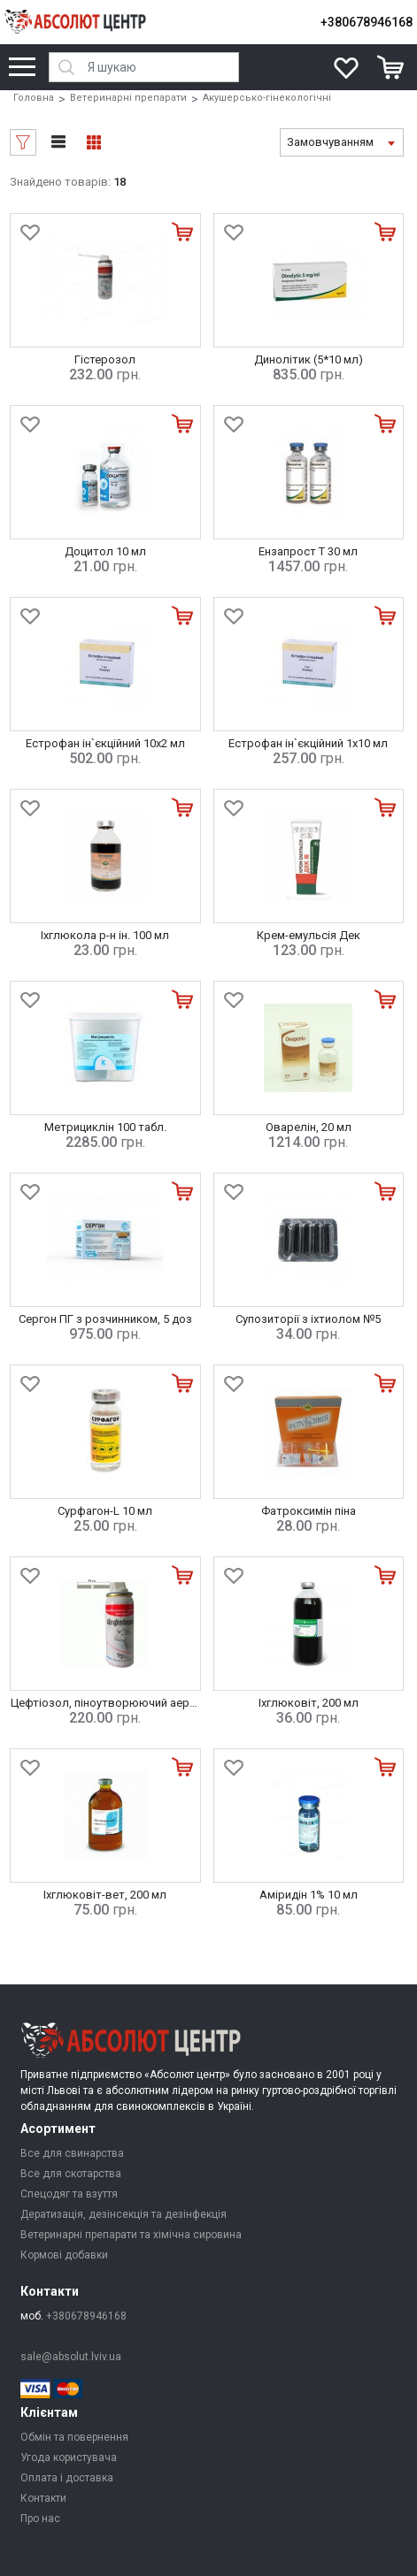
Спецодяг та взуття (69, 2194)
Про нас (40, 2518)
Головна (33, 97)
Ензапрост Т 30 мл (308, 551)
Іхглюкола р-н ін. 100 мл (105, 935)
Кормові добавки (64, 2255)
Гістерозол (104, 359)
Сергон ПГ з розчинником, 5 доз (105, 1319)
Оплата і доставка (66, 2478)
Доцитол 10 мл (105, 551)
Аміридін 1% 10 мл (308, 1894)
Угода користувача (68, 2457)
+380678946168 (366, 22)
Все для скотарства (70, 2173)
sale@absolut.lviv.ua (70, 2357)
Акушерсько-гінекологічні (267, 97)
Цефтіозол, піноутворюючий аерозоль (117, 1702)
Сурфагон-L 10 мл (105, 1510)
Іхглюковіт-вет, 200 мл (104, 1894)
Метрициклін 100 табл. (105, 1127)
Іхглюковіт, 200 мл (309, 1702)
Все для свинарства (72, 2153)
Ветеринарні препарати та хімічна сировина (131, 2234)
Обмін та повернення (74, 2437)
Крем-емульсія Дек (308, 935)
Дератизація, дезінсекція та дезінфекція (123, 2214)
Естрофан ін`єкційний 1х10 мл (308, 743)
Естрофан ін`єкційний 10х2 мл (105, 743)
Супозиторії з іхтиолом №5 (308, 1319)
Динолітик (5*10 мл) (308, 359)
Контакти (43, 2498)
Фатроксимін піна (308, 1510)
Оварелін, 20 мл (308, 1127)
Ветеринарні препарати (128, 97)
